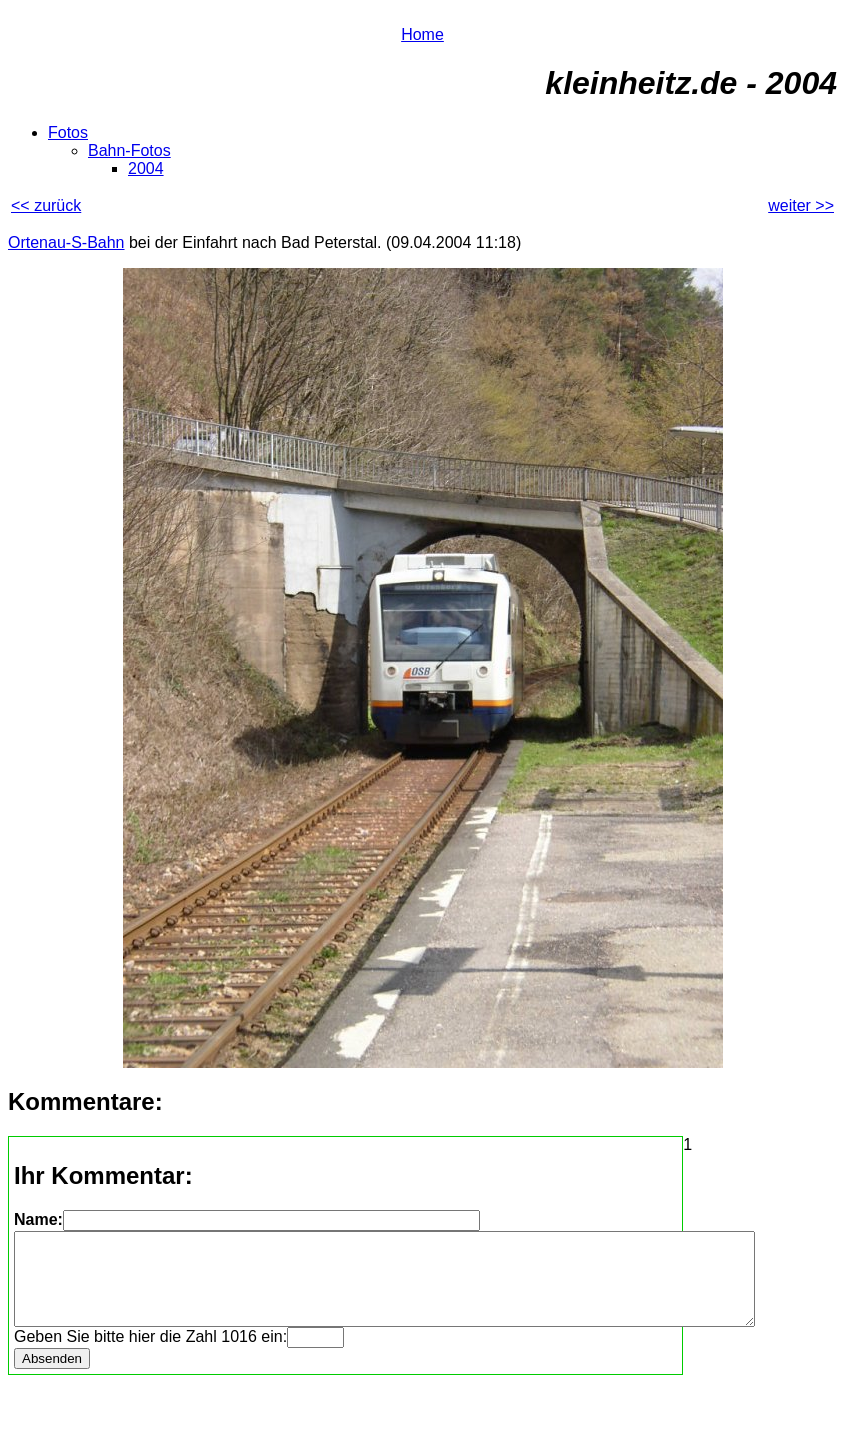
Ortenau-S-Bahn (66, 242)
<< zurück (46, 205)
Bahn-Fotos (129, 150)
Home (422, 34)
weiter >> (801, 205)
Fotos (68, 132)
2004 (146, 168)
